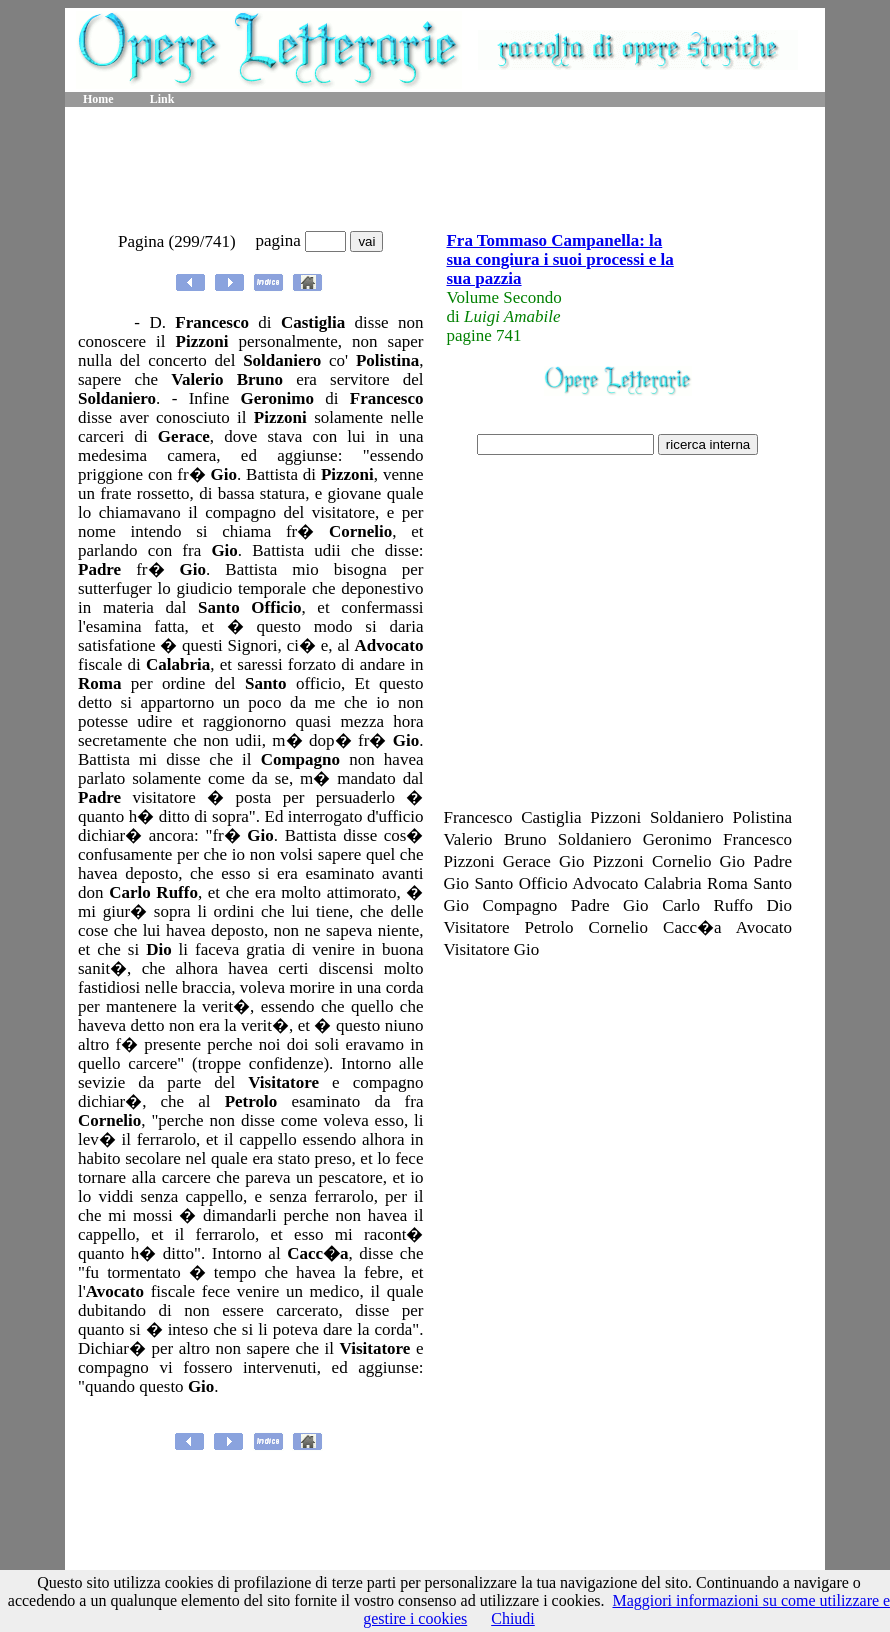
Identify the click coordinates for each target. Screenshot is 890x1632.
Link (162, 99)
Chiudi (513, 1618)
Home (98, 99)
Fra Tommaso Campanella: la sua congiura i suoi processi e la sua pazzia (559, 259)
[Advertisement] (445, 170)
